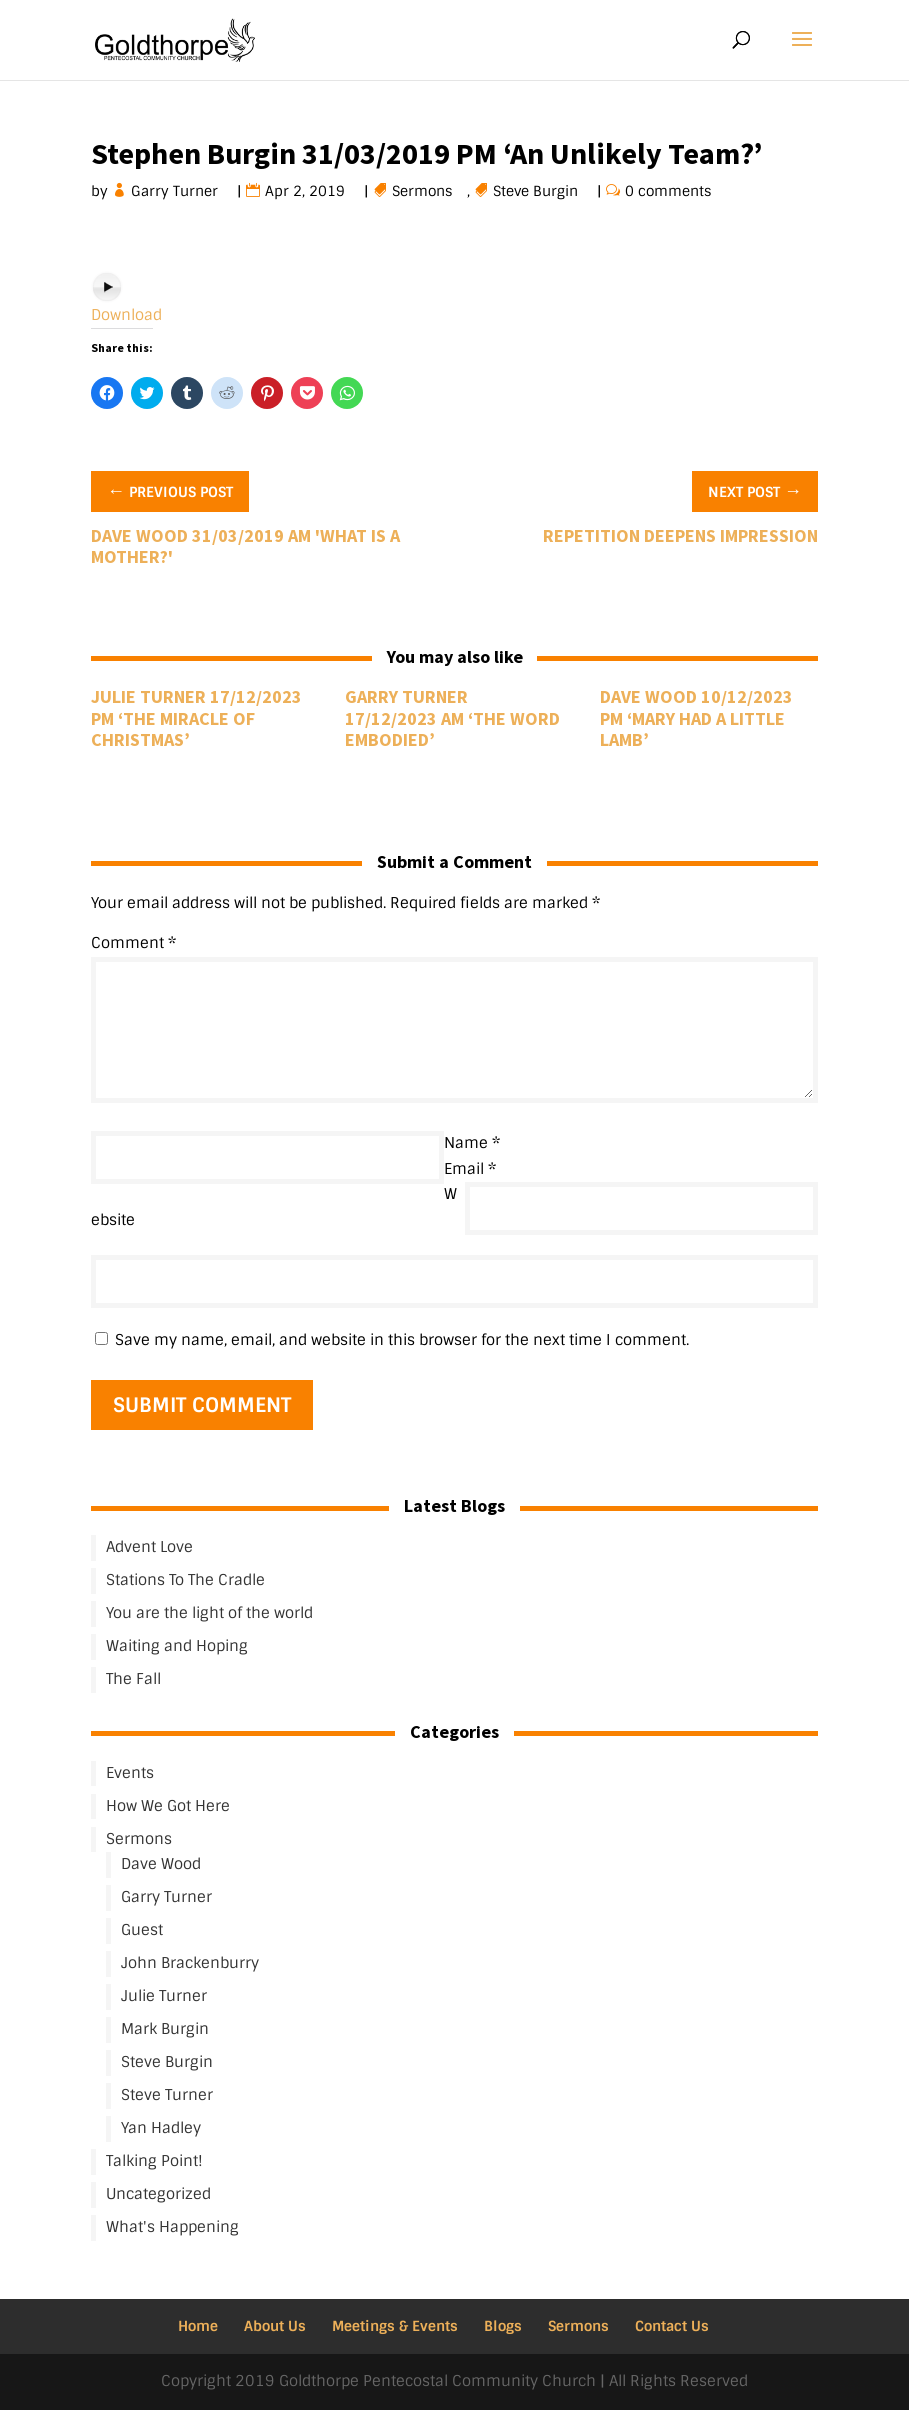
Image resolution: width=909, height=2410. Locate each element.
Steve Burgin (536, 191)
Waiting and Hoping (177, 1646)
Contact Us (672, 2326)
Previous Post (170, 490)
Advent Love (149, 1547)
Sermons (422, 191)
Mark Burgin (165, 2029)
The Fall (133, 1679)
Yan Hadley (161, 2128)
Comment (133, 943)
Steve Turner (167, 2095)
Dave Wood (161, 1864)
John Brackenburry (190, 1963)
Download (126, 315)
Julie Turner (164, 1996)
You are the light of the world (209, 1613)
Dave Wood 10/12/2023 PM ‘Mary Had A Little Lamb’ (696, 718)
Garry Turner (175, 191)
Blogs (503, 2326)
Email (470, 1169)
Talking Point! (154, 2161)
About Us (275, 2326)
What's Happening (172, 2227)
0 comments (668, 191)
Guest (142, 1930)
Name (472, 1143)
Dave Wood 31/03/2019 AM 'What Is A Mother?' (245, 546)
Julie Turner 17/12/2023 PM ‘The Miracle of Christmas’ (196, 718)
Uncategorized (158, 2194)
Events (130, 1773)
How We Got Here (168, 1806)
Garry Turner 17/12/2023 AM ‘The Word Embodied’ (452, 718)
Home (198, 2326)
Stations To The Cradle (185, 1580)
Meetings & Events (395, 2326)
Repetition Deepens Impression (680, 535)
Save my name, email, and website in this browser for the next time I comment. (402, 1340)
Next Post (755, 490)
